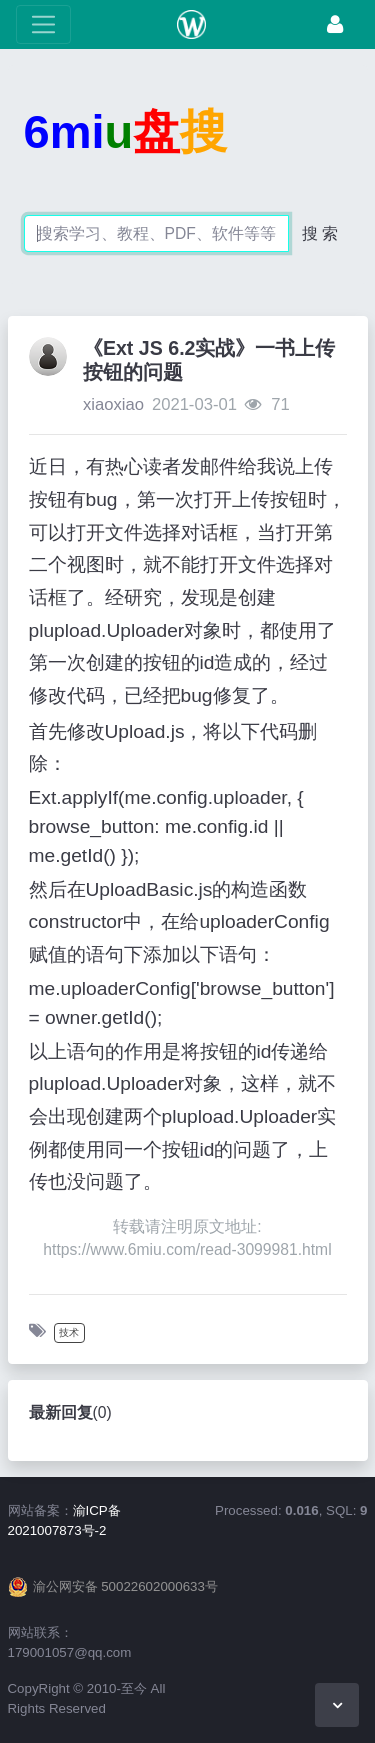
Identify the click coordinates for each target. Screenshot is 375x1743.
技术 (69, 1332)
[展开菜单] (43, 24)
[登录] (335, 24)
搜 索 (320, 233)
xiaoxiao (113, 404)
